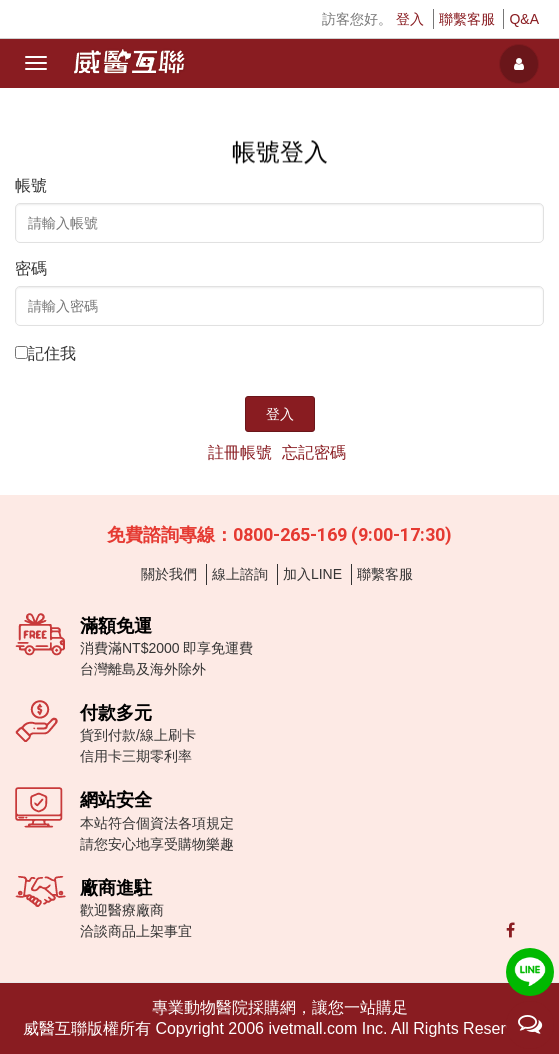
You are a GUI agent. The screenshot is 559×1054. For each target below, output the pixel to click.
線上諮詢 (240, 574)
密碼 (31, 268)
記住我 (52, 353)
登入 (410, 19)
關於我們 (169, 574)
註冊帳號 (240, 452)
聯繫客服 (467, 19)
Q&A (524, 19)
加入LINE (312, 574)
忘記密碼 (314, 452)
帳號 (31, 185)
